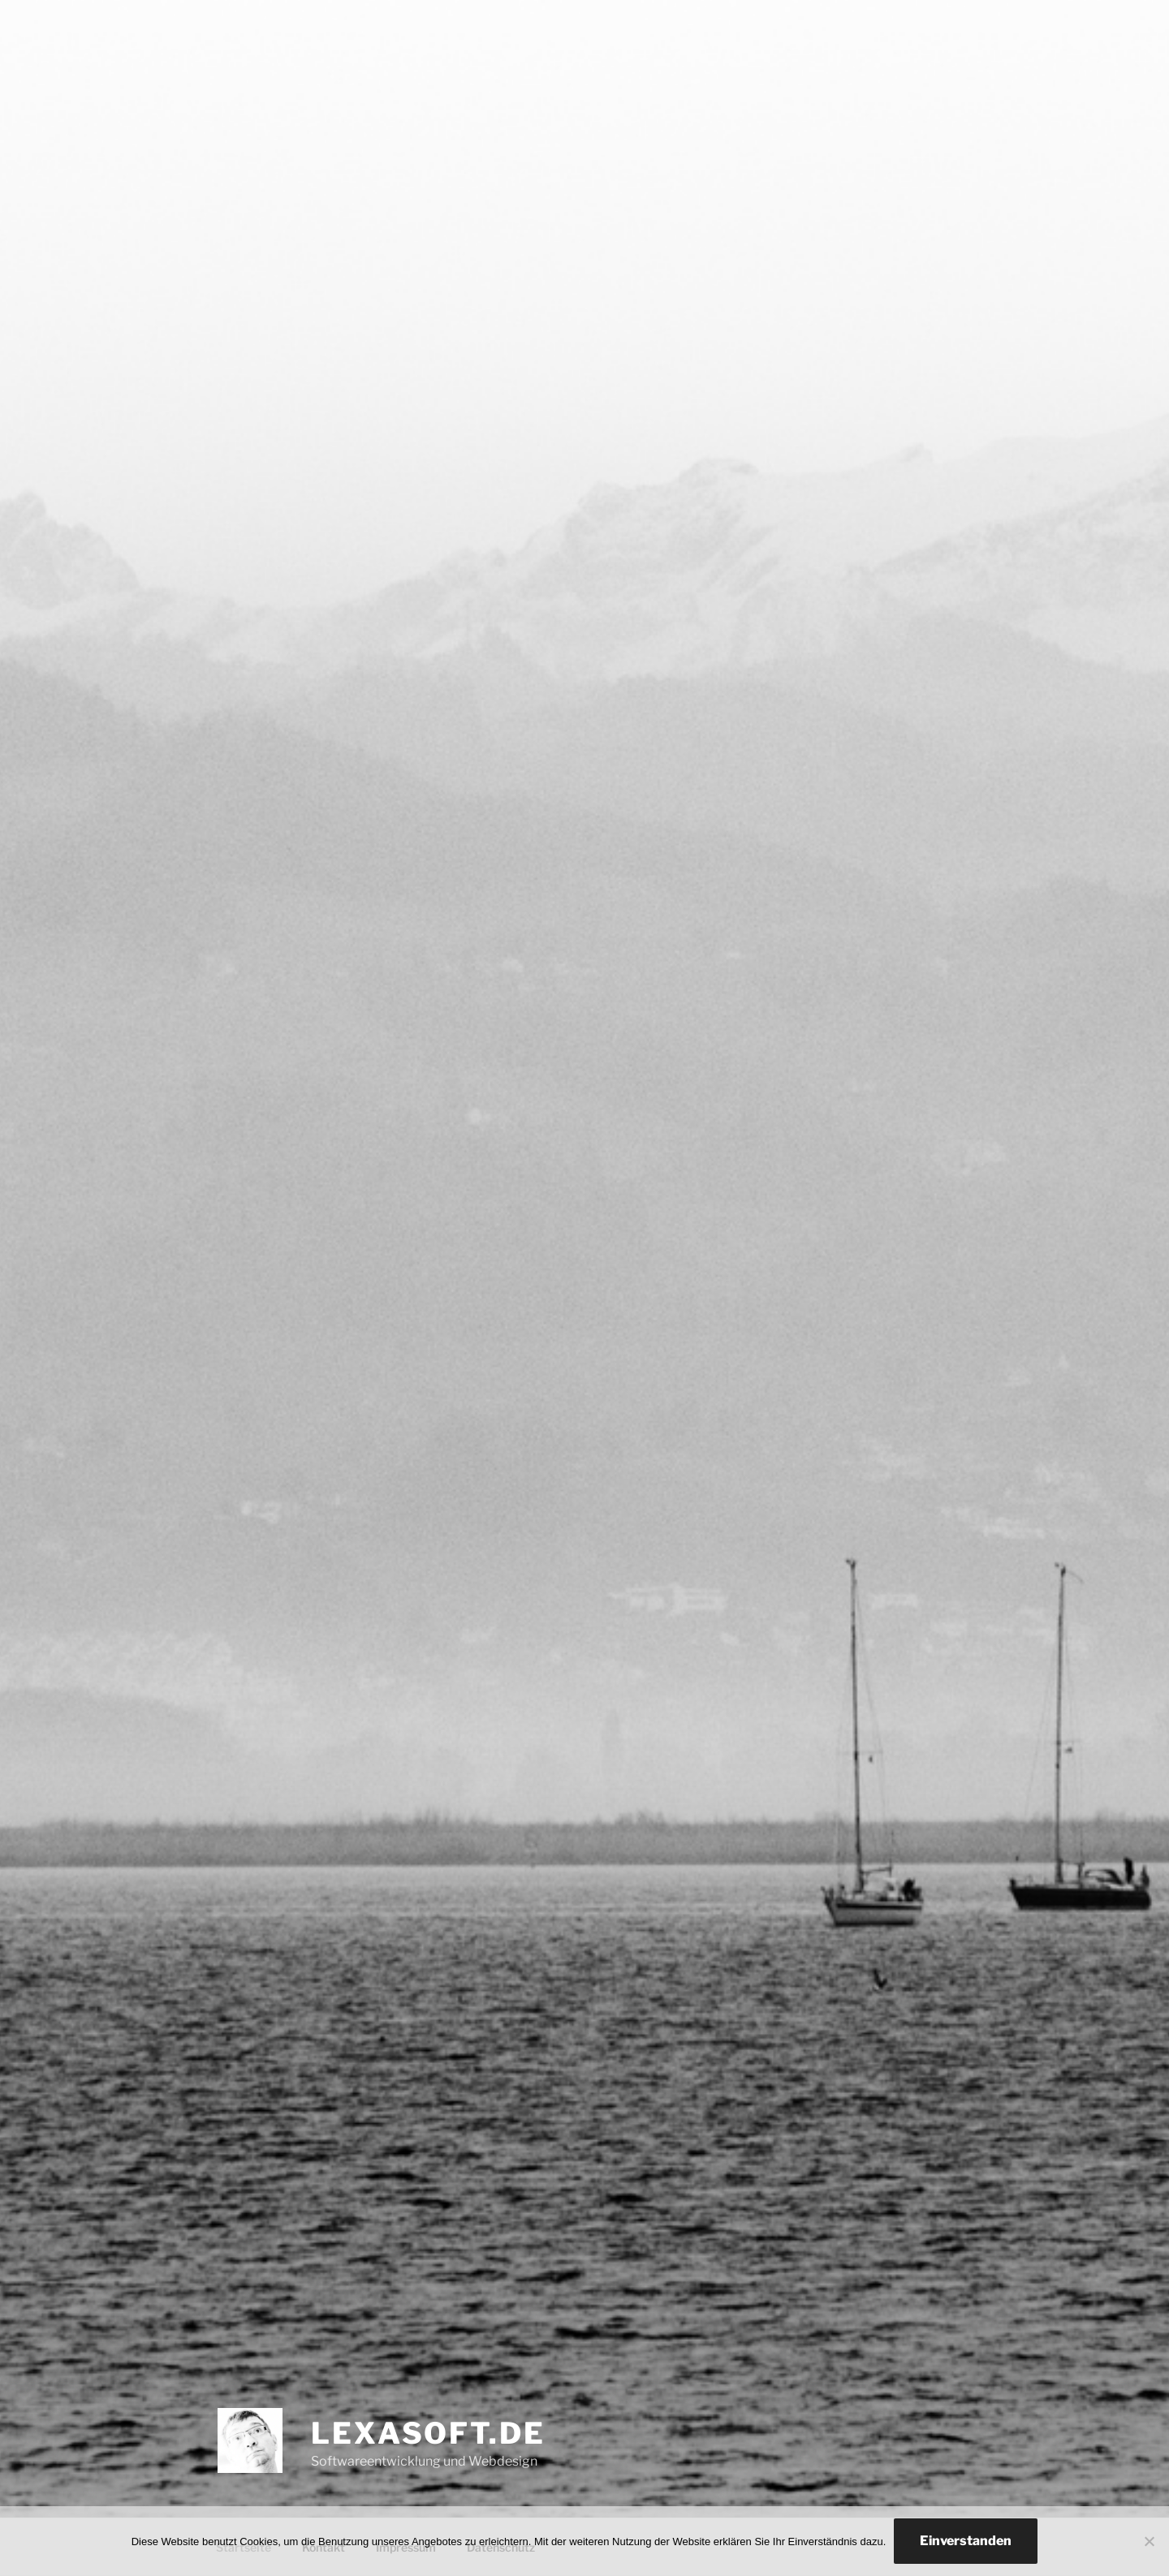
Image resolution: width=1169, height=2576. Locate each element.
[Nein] (1149, 2541)
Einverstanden (966, 2540)
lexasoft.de (428, 2433)
